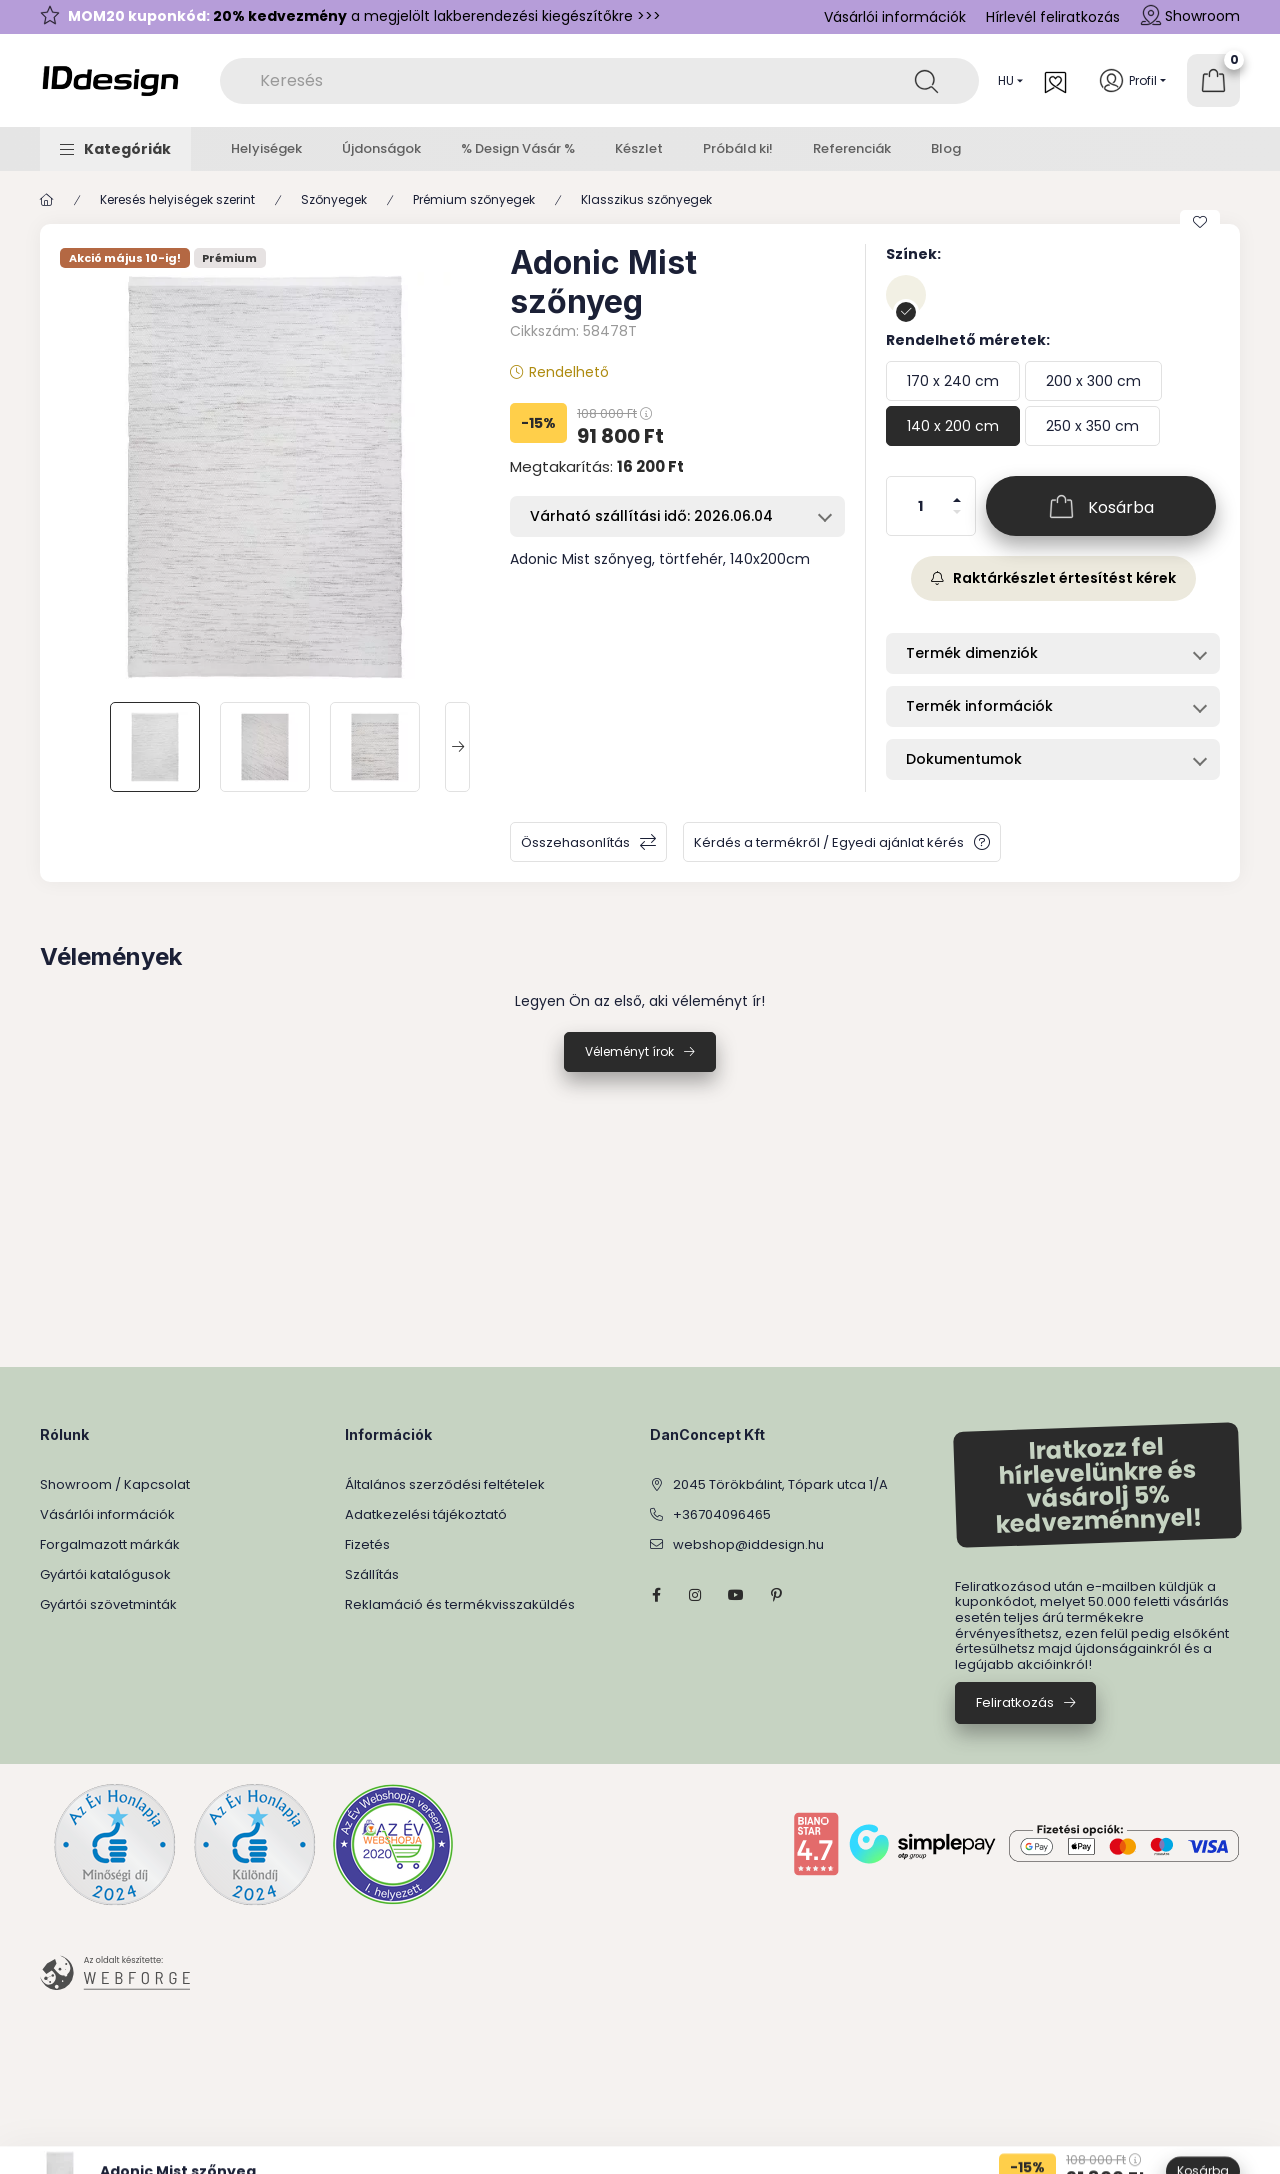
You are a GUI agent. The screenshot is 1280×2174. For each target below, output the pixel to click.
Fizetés (367, 1544)
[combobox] (599, 81)
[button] (115, 149)
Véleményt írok (629, 1051)
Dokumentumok (964, 759)
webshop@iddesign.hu (748, 1544)
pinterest (776, 1595)
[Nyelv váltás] (1006, 81)
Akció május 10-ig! (125, 258)
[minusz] (957, 520)
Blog (946, 148)
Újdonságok (381, 148)
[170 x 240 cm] (953, 381)
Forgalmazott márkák (110, 1544)
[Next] (457, 747)
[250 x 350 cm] (1092, 426)
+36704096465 (722, 1514)
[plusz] (957, 491)
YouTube (736, 1595)
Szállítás (372, 1574)
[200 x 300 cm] (1093, 381)
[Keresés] (926, 81)
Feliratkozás (1015, 1702)
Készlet (639, 148)
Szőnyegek (334, 199)
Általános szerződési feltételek (445, 1484)
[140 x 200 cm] (953, 426)
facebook (656, 1595)
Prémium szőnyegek (474, 199)
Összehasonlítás (575, 842)
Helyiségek (266, 148)
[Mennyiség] (921, 506)
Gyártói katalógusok (105, 1574)
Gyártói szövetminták (108, 1604)
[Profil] (1132, 80)
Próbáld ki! (738, 148)
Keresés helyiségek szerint (177, 199)
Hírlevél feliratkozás (1053, 17)
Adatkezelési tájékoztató (426, 1514)
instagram (696, 1595)
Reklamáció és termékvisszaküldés (460, 1604)
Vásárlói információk (895, 17)
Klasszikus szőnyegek (646, 199)
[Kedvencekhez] (1200, 222)
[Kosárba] (1101, 506)
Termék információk (979, 706)
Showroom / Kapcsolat (115, 1484)
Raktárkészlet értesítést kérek (1053, 578)
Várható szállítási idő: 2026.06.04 (651, 516)
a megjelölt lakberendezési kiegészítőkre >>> (364, 16)
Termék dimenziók (972, 653)
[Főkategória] (47, 200)
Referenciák (852, 148)
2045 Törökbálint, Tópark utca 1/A (780, 1484)
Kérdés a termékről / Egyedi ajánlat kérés (829, 842)
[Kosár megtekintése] (1213, 80)
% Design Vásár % (518, 148)
